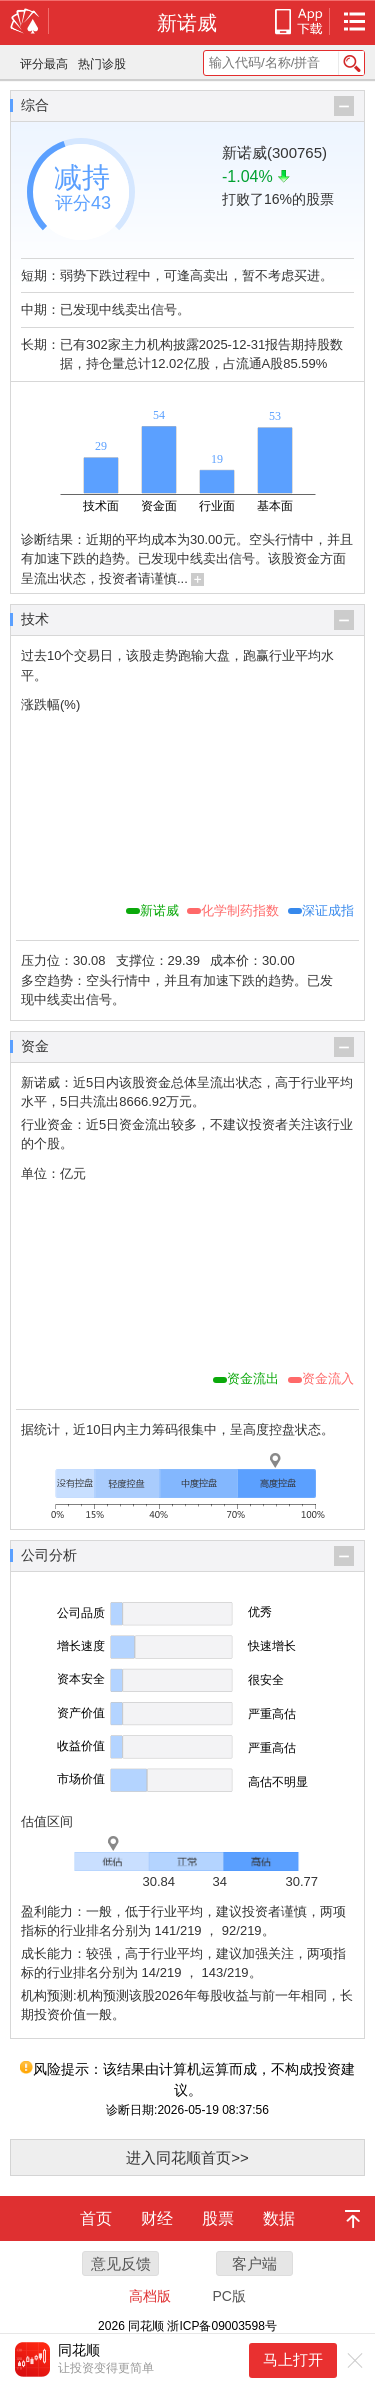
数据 (279, 2218)
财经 (157, 2218)
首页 (96, 2218)
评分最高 (44, 64)
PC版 (228, 2296)
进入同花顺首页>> (187, 2157)
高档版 (150, 2296)
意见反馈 (121, 2263)
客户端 (254, 2263)
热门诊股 (102, 64)
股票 (218, 2218)
